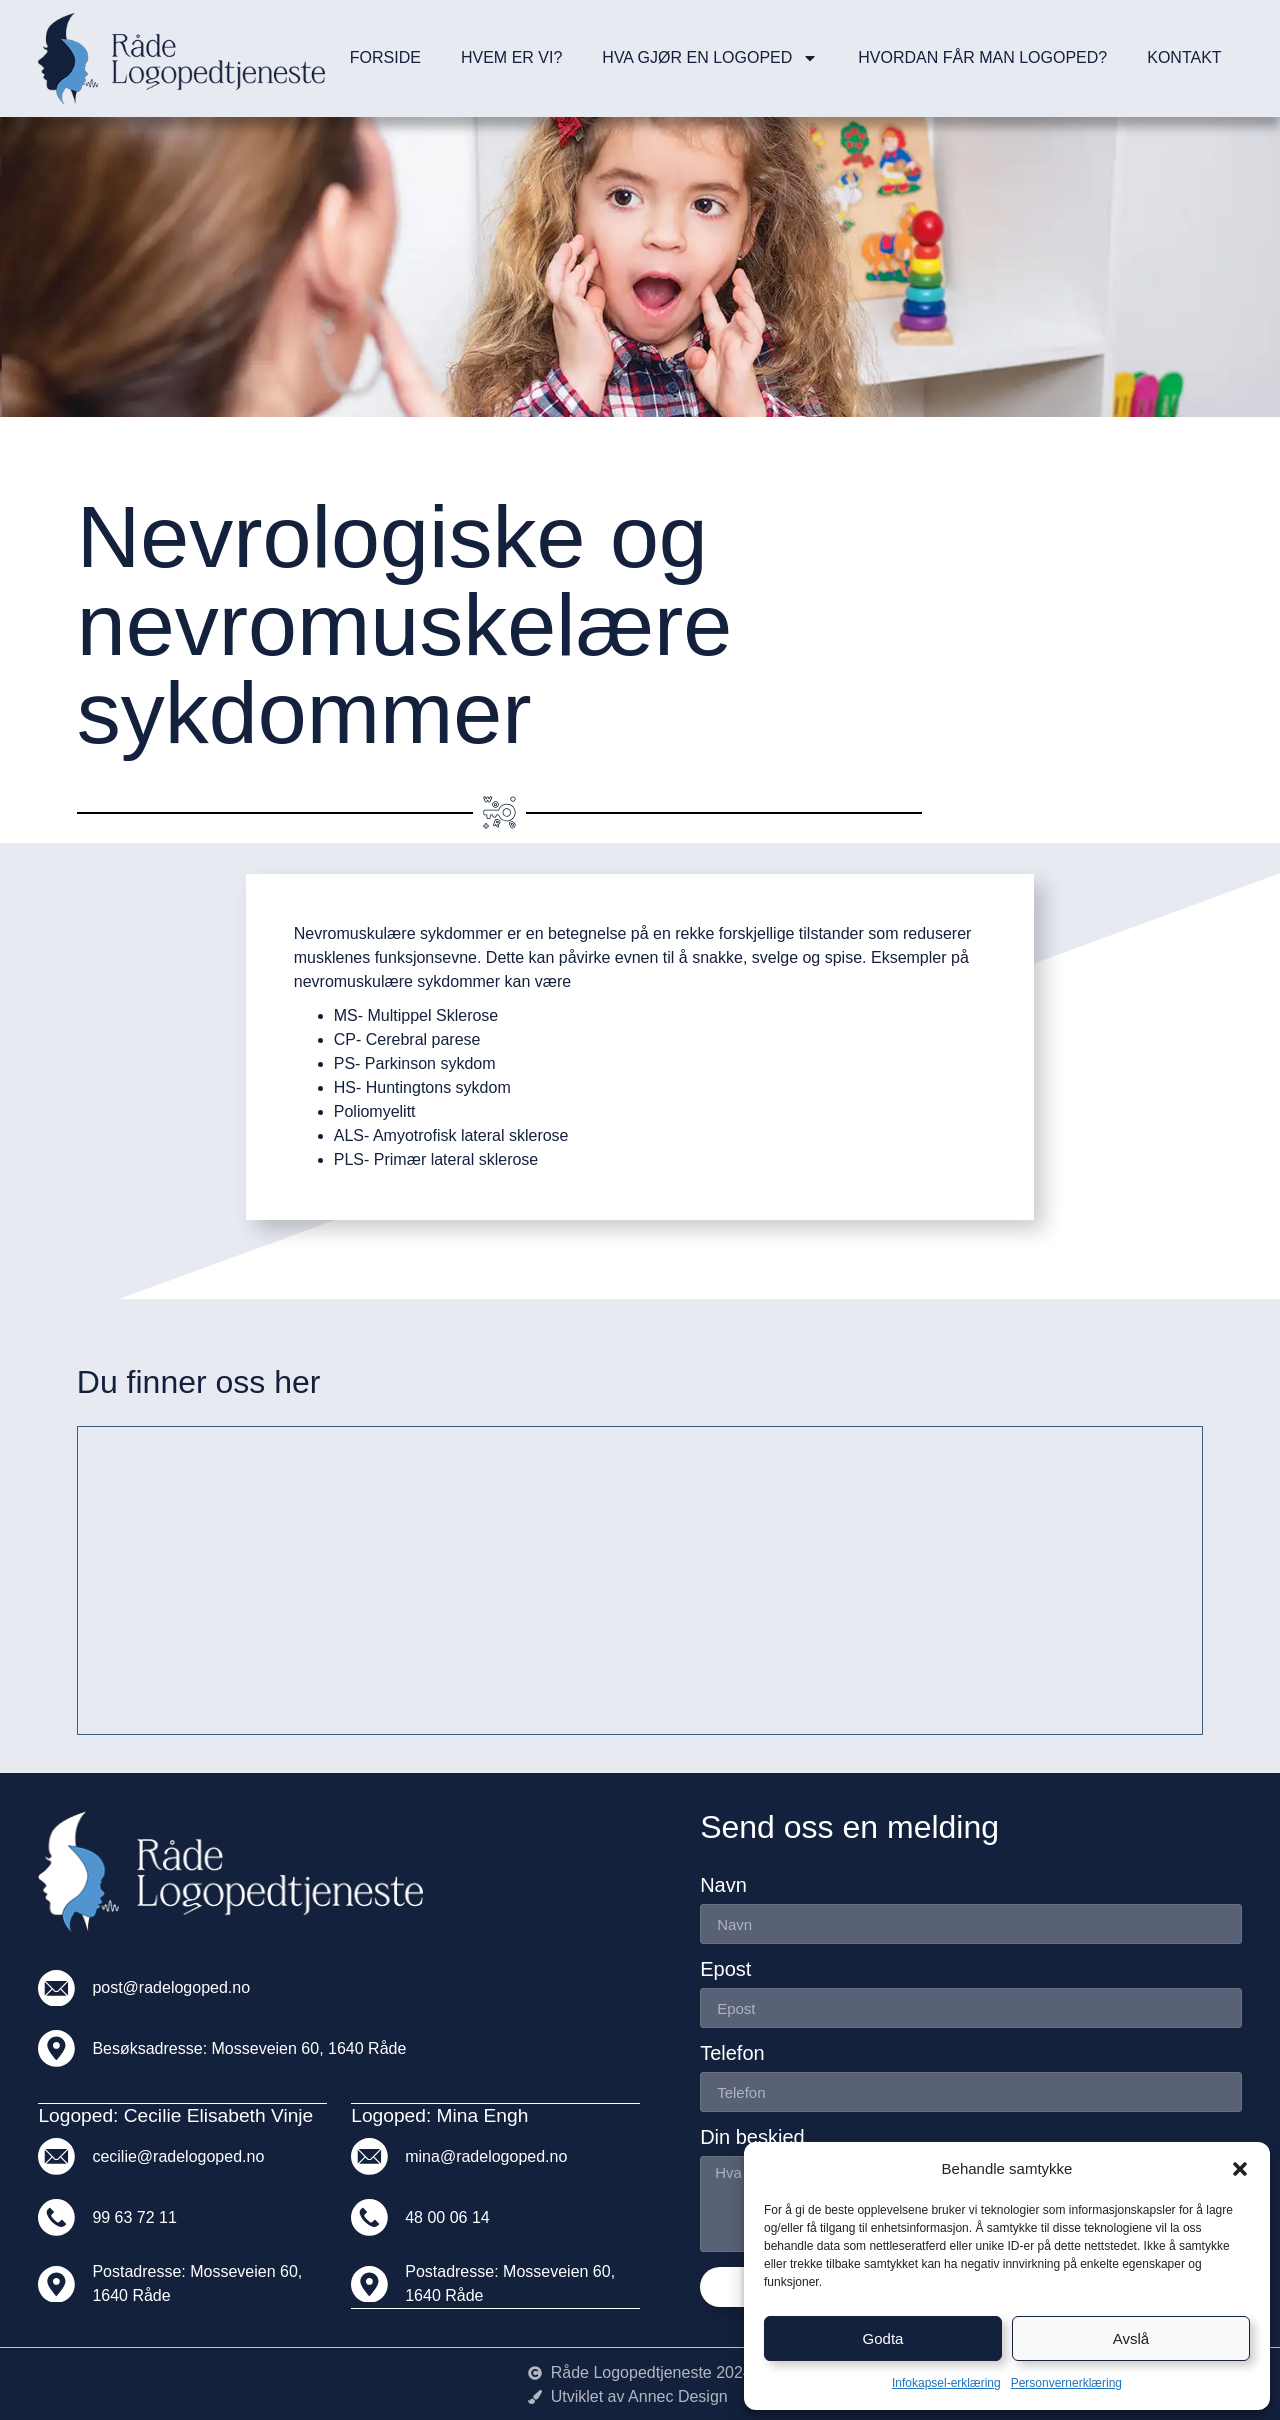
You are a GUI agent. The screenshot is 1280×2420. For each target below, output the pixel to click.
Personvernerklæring (1066, 2383)
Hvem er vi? (511, 57)
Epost (725, 1969)
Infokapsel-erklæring (946, 2383)
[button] (1240, 2169)
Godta (883, 2338)
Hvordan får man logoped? (982, 57)
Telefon (732, 2053)
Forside (385, 57)
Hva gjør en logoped (710, 58)
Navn (723, 1885)
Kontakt (1184, 57)
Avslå (1131, 2338)
